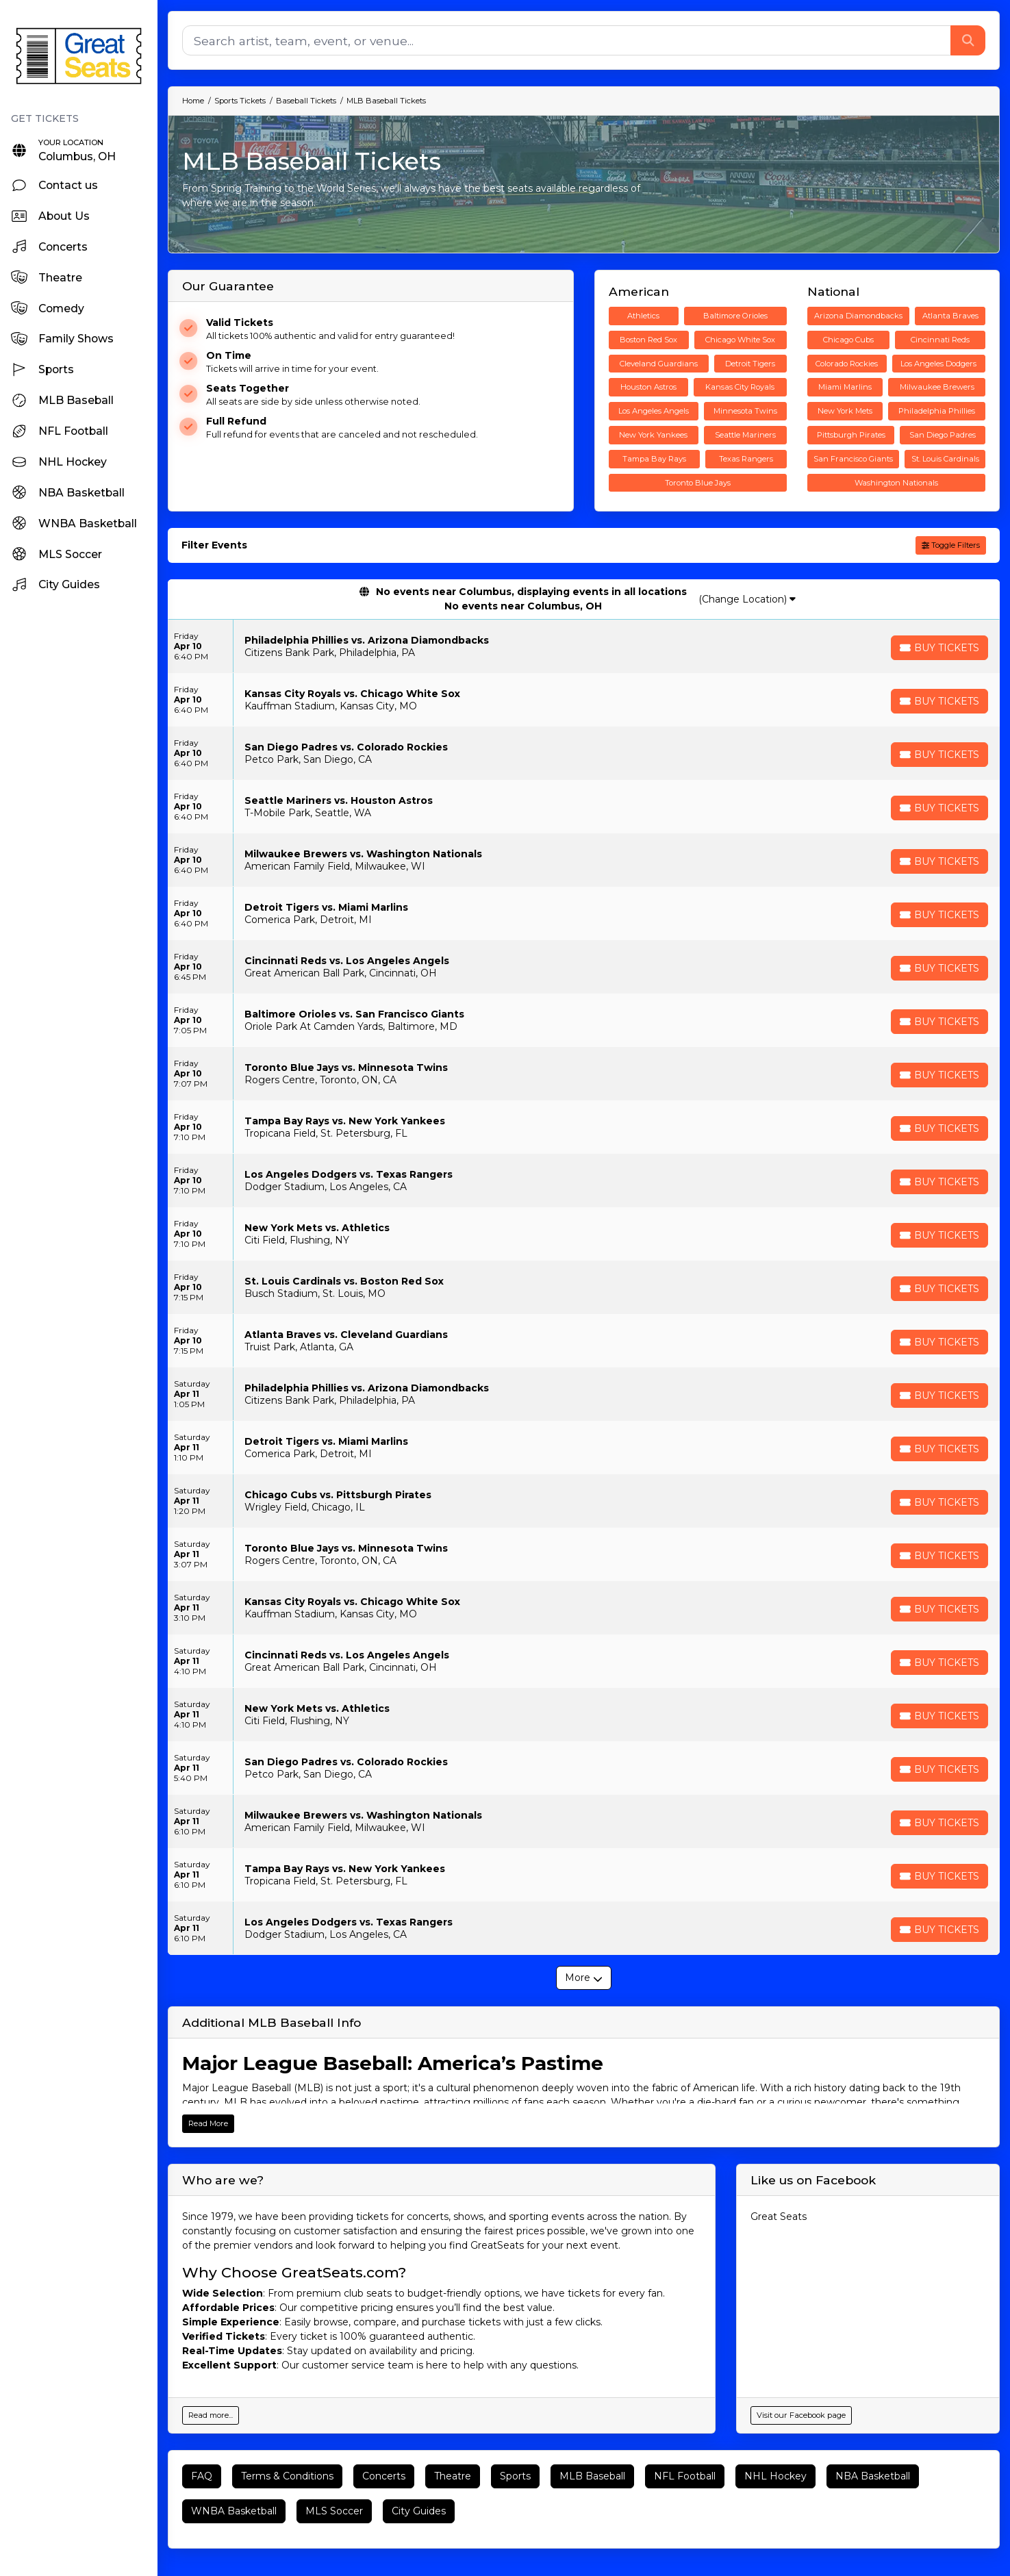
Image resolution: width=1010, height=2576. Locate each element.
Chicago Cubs (848, 339)
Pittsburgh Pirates (851, 435)
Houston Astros (648, 387)
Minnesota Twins (745, 411)
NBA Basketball (872, 2476)
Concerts (383, 2476)
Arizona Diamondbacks (858, 315)
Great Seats (778, 2216)
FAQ (201, 2476)
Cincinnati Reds (940, 339)
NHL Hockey (775, 2476)
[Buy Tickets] (939, 647)
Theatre (452, 2476)
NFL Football (685, 2476)
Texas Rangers (746, 459)
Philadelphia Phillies (936, 411)
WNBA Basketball (234, 2511)
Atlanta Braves (950, 315)
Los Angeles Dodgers (938, 363)
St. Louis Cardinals (945, 459)
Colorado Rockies (847, 363)
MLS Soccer (334, 2511)
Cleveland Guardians (659, 363)
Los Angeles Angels (653, 411)
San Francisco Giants (853, 459)
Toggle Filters (951, 545)
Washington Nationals (896, 483)
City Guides (419, 2511)
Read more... (210, 2415)
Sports (515, 2476)
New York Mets (845, 411)
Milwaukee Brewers (937, 387)
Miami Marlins (845, 387)
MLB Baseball (592, 2476)
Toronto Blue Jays (698, 483)
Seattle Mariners (745, 435)
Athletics (643, 315)
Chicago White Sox (740, 339)
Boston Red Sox (648, 339)
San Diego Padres (942, 435)
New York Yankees (653, 435)
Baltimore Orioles (735, 315)
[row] (584, 646)
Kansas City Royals (739, 387)
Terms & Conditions (287, 2476)
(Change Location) (747, 599)
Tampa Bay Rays (654, 459)
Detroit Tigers (750, 363)
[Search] (566, 40)
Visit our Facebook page (801, 2415)
